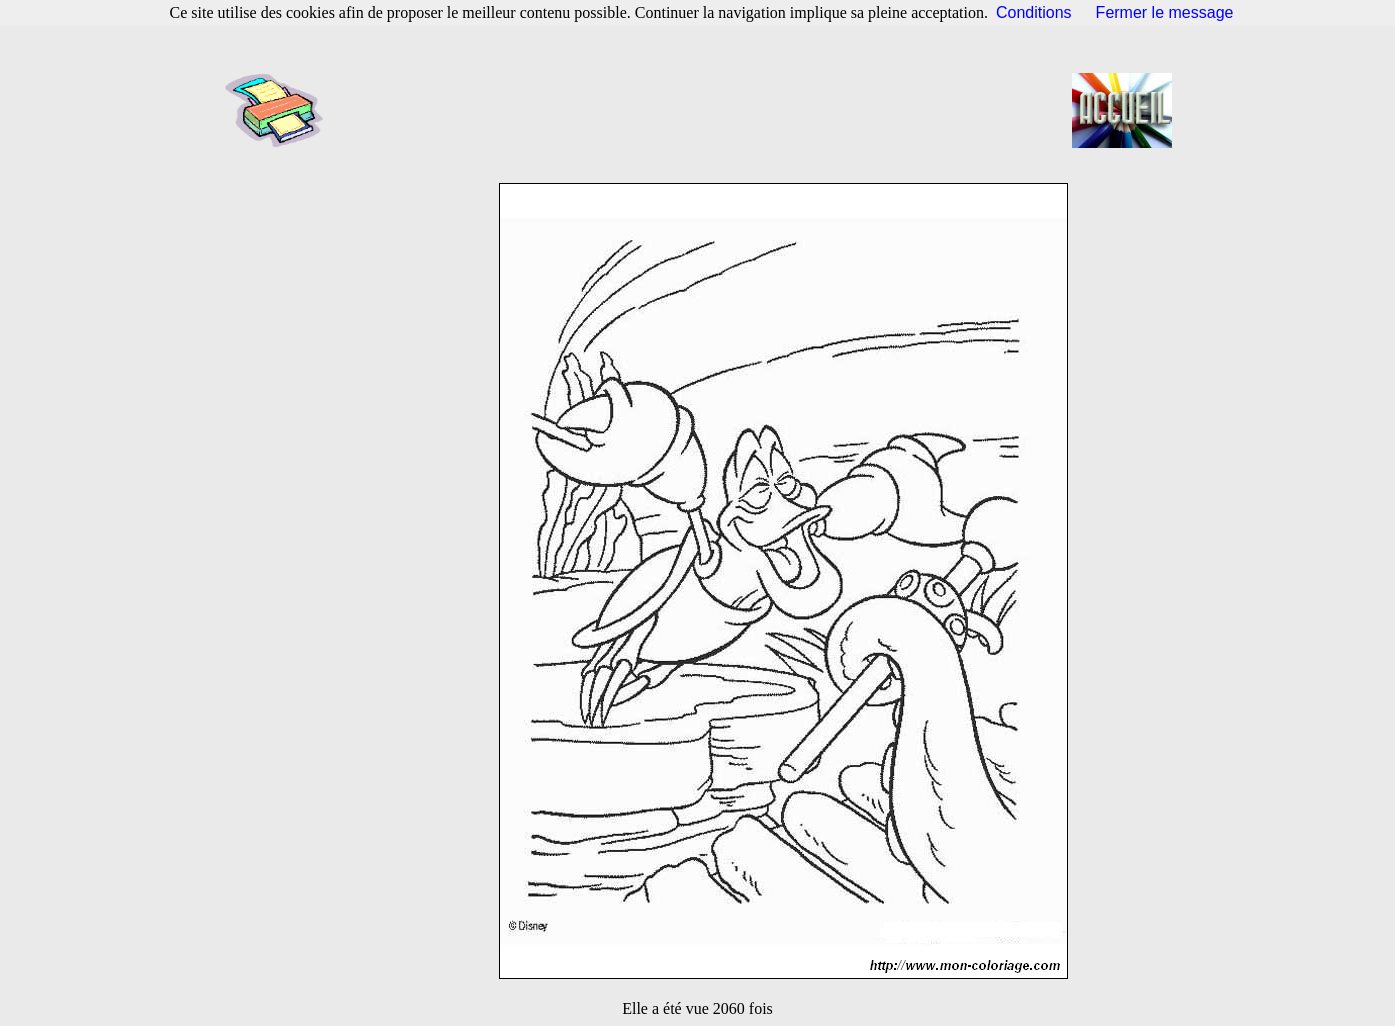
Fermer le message (1165, 12)
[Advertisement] (704, 110)
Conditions (1034, 12)
